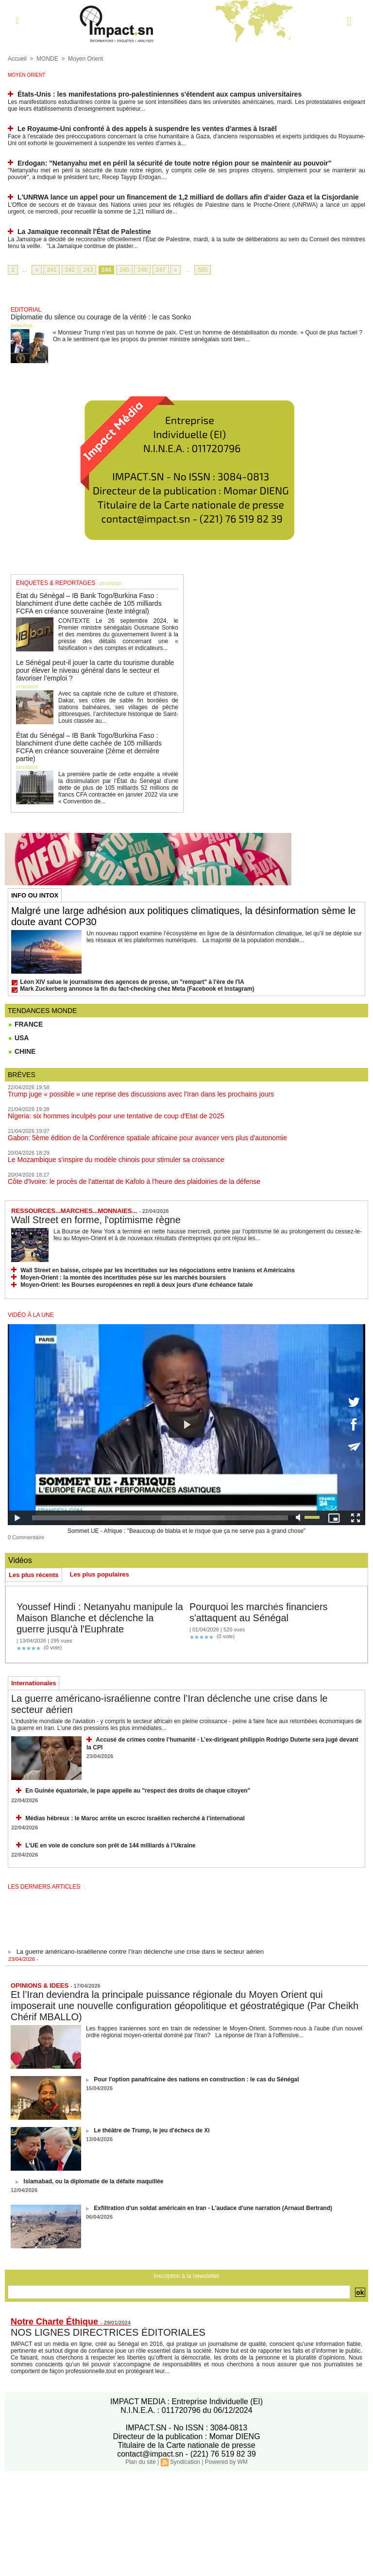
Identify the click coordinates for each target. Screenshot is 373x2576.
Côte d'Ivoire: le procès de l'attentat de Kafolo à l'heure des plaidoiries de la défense (134, 1181)
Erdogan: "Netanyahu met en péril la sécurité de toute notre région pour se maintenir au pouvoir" (174, 163)
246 (142, 269)
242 (70, 269)
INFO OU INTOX (34, 895)
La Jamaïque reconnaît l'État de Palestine (84, 231)
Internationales (33, 1683)
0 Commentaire (26, 1537)
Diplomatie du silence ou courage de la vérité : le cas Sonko (101, 317)
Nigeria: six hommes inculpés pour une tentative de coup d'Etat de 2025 (116, 1116)
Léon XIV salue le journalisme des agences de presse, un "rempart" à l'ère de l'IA (132, 982)
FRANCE (25, 1024)
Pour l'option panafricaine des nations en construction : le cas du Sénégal (196, 2079)
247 (161, 269)
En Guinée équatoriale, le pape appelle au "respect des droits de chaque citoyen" (137, 1790)
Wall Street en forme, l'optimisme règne (96, 1219)
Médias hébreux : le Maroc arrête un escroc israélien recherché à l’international (135, 1818)
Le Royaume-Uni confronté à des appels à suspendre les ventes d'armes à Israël (147, 129)
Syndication (185, 2462)
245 (124, 269)
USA (18, 1038)
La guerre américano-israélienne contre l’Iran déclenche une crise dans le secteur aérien (140, 1955)
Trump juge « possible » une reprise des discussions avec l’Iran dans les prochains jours (141, 1094)
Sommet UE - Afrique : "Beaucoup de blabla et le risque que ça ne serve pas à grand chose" (186, 1531)
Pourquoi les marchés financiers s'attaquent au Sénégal (258, 1612)
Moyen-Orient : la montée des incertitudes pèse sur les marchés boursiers (123, 1277)
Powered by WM (226, 2462)
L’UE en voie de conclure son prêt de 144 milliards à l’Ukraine (110, 1845)
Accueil (17, 58)
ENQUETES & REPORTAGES (55, 583)
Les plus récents (34, 1575)
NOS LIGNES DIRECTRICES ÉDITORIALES (108, 2332)
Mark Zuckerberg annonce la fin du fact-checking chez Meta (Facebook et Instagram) (137, 988)
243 (88, 269)
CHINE (21, 1051)
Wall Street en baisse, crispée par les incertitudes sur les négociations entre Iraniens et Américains (157, 1270)
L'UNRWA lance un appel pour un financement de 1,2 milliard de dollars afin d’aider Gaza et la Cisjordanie (188, 197)
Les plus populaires (99, 1574)
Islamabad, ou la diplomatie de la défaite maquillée (93, 2181)
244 (106, 269)
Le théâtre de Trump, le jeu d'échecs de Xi (151, 2130)
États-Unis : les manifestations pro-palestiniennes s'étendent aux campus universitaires (159, 94)
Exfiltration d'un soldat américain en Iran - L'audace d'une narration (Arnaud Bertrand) (213, 2208)
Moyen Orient (85, 58)
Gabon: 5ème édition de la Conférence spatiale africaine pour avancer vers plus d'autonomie (147, 1138)
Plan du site (140, 2462)
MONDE (47, 58)
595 (202, 269)
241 (51, 269)
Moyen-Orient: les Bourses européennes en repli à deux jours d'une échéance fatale (136, 1284)
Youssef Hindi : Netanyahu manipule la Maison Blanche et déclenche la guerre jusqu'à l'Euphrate (100, 1617)
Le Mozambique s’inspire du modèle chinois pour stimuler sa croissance (116, 1159)
